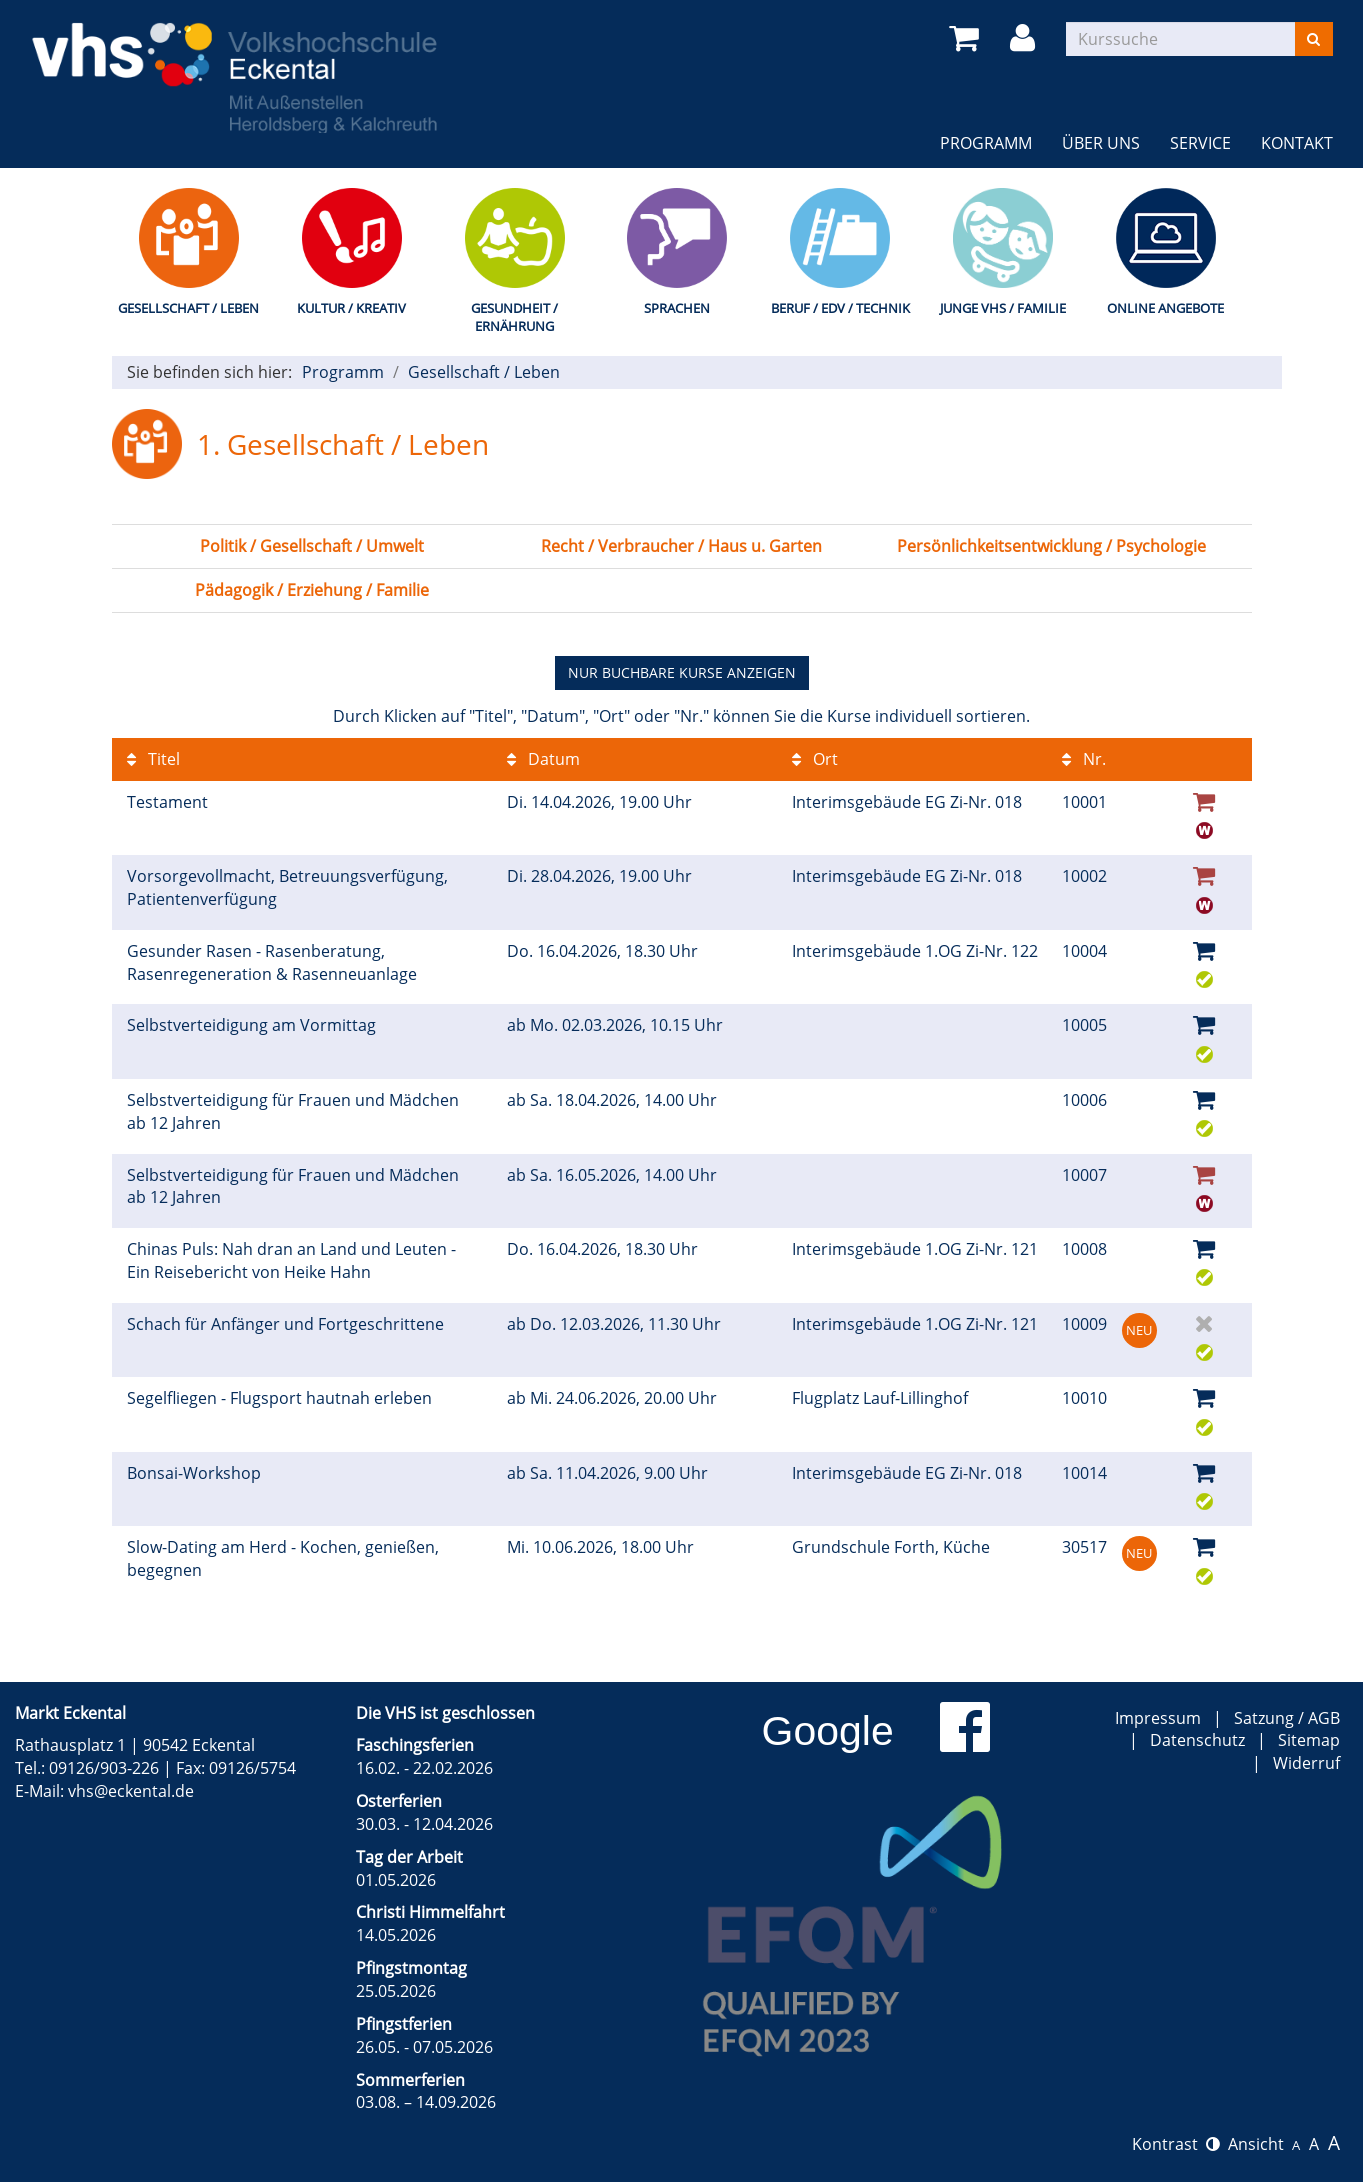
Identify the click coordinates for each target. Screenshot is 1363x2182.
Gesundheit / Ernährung (514, 317)
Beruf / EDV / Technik (840, 308)
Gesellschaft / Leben (188, 308)
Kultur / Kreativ (351, 308)
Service (1200, 143)
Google (828, 1731)
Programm (986, 143)
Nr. (1084, 759)
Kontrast (1176, 2144)
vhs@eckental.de (131, 1791)
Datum (543, 759)
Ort (815, 759)
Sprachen (677, 308)
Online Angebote (1165, 308)
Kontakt (1297, 143)
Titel (153, 759)
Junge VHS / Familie (1003, 308)
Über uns (1101, 143)
